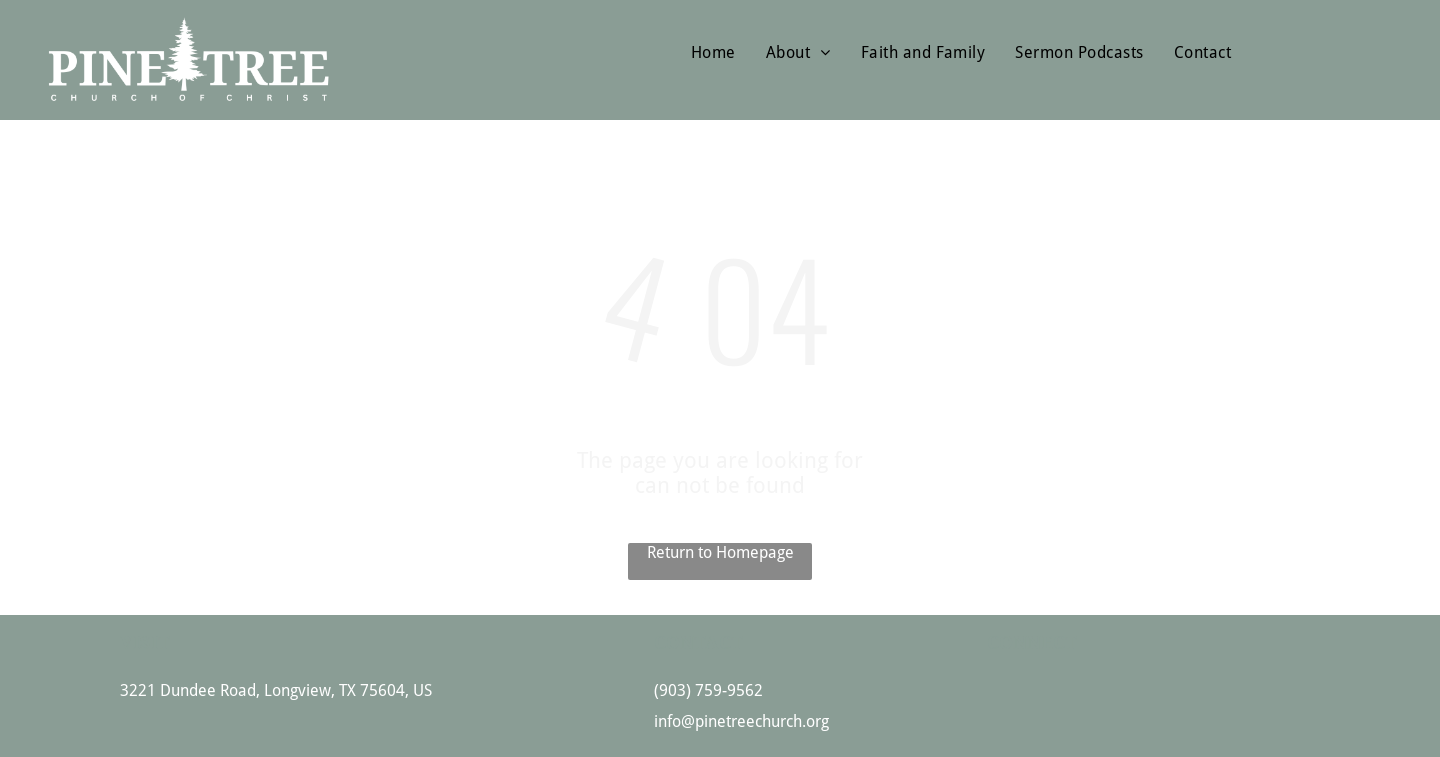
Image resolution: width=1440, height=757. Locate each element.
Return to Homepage (720, 552)
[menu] (1396, 38)
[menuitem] (713, 52)
